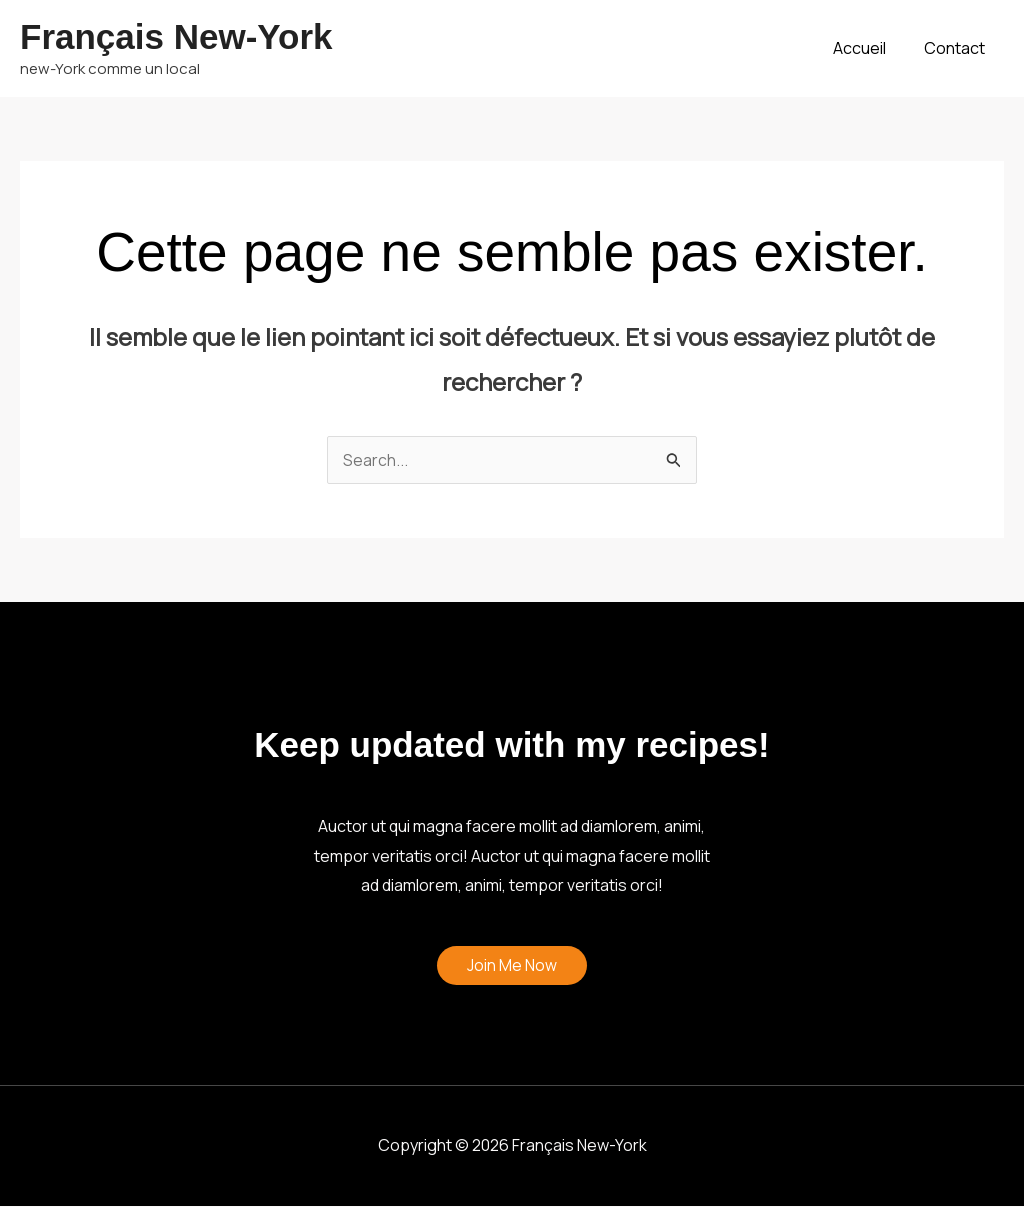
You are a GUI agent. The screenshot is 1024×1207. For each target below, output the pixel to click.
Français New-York (176, 36)
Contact (957, 48)
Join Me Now (512, 966)
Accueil (868, 48)
